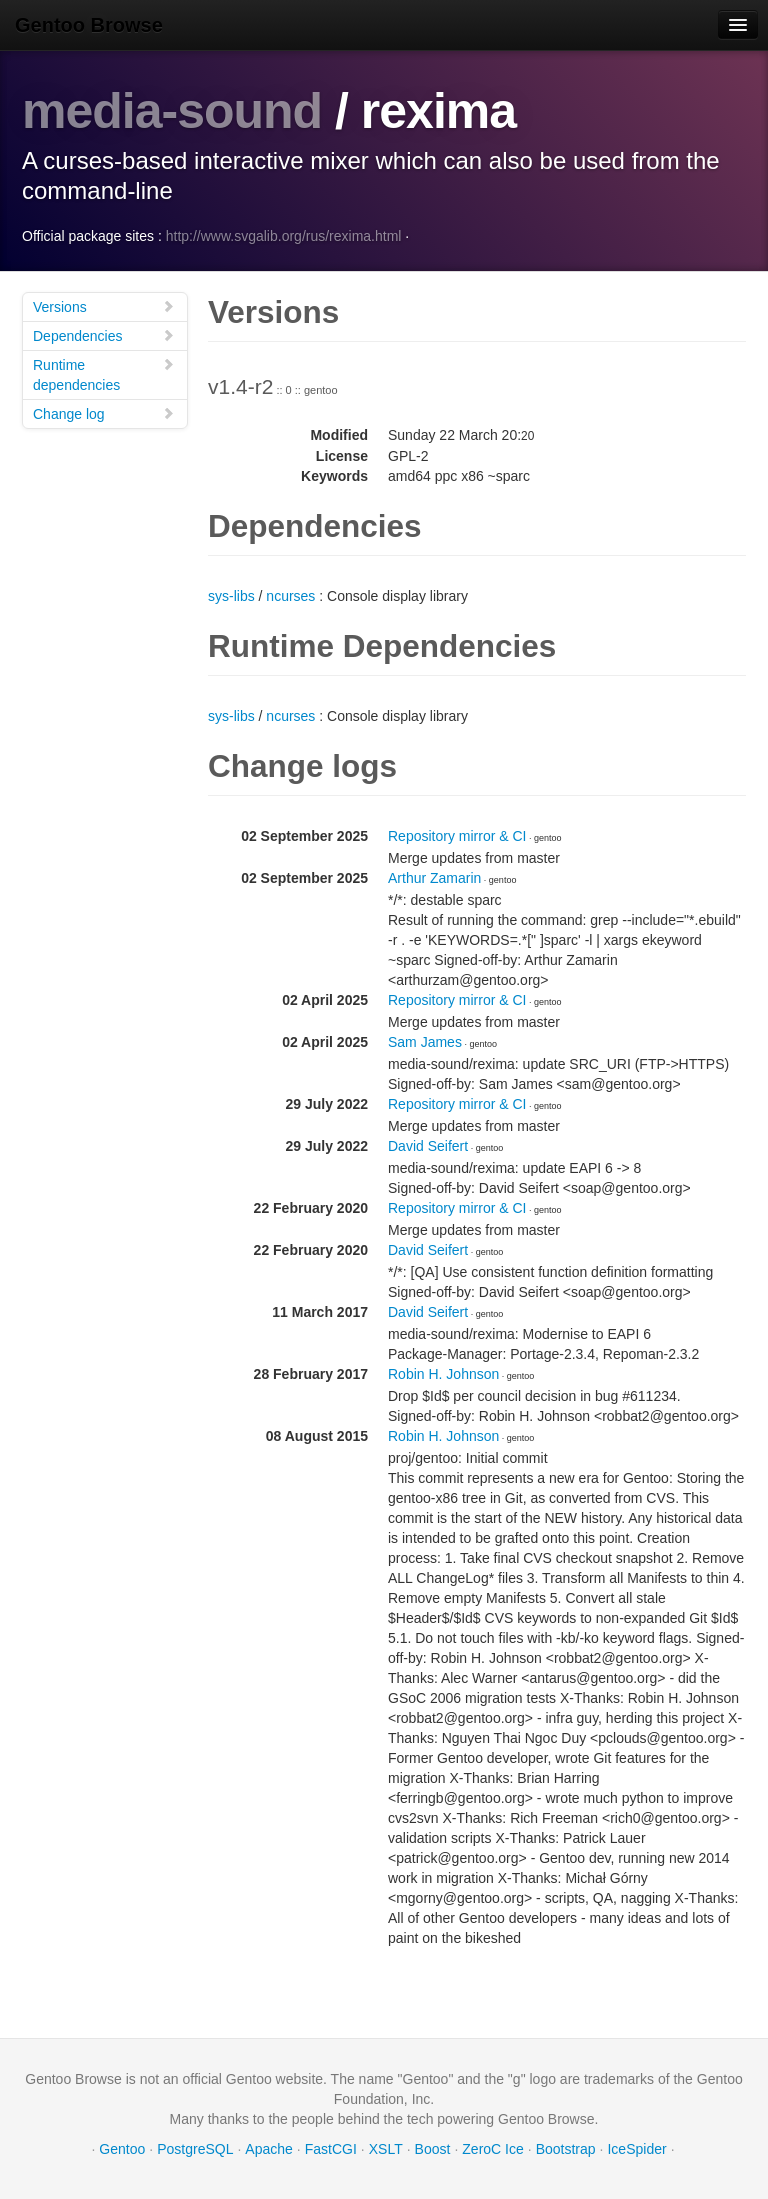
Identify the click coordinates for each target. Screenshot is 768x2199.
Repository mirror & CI (457, 836)
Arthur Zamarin (434, 878)
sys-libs (231, 596)
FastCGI (331, 2149)
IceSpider (636, 2149)
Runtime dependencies (104, 374)
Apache (268, 2149)
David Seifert (428, 1146)
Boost (433, 2149)
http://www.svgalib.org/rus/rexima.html (284, 236)
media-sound (172, 111)
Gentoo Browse (89, 25)
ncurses (290, 596)
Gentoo (122, 2149)
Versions (104, 306)
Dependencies (104, 335)
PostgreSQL (195, 2149)
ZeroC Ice (492, 2149)
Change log (104, 413)
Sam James (425, 1042)
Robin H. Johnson (443, 1374)
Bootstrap (566, 2149)
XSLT (386, 2149)
